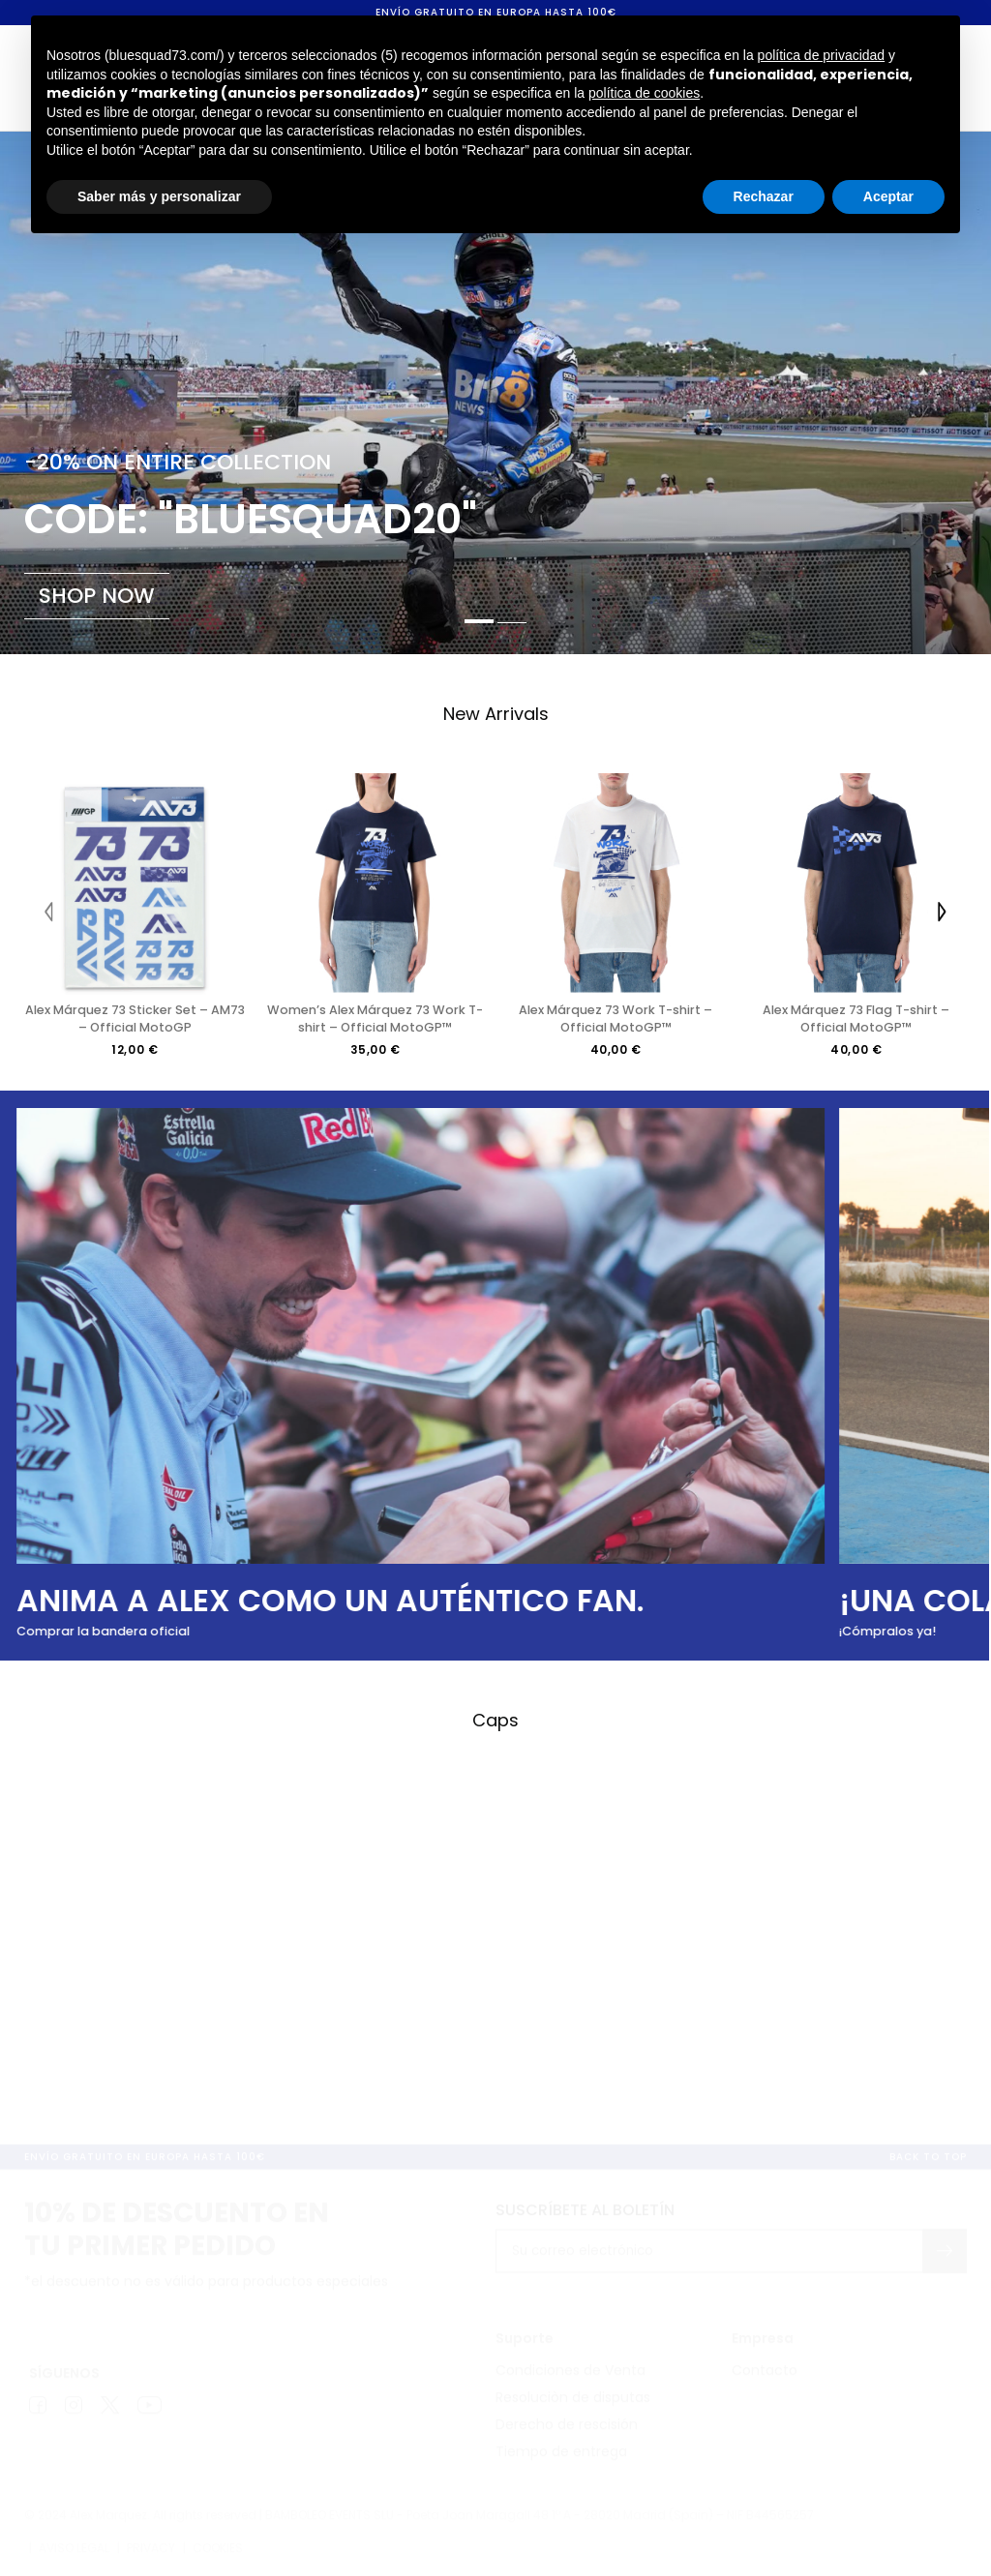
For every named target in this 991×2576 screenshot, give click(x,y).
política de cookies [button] (644, 93)
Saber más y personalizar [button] (159, 196)
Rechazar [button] (764, 196)
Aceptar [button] (888, 196)
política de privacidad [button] (822, 55)
